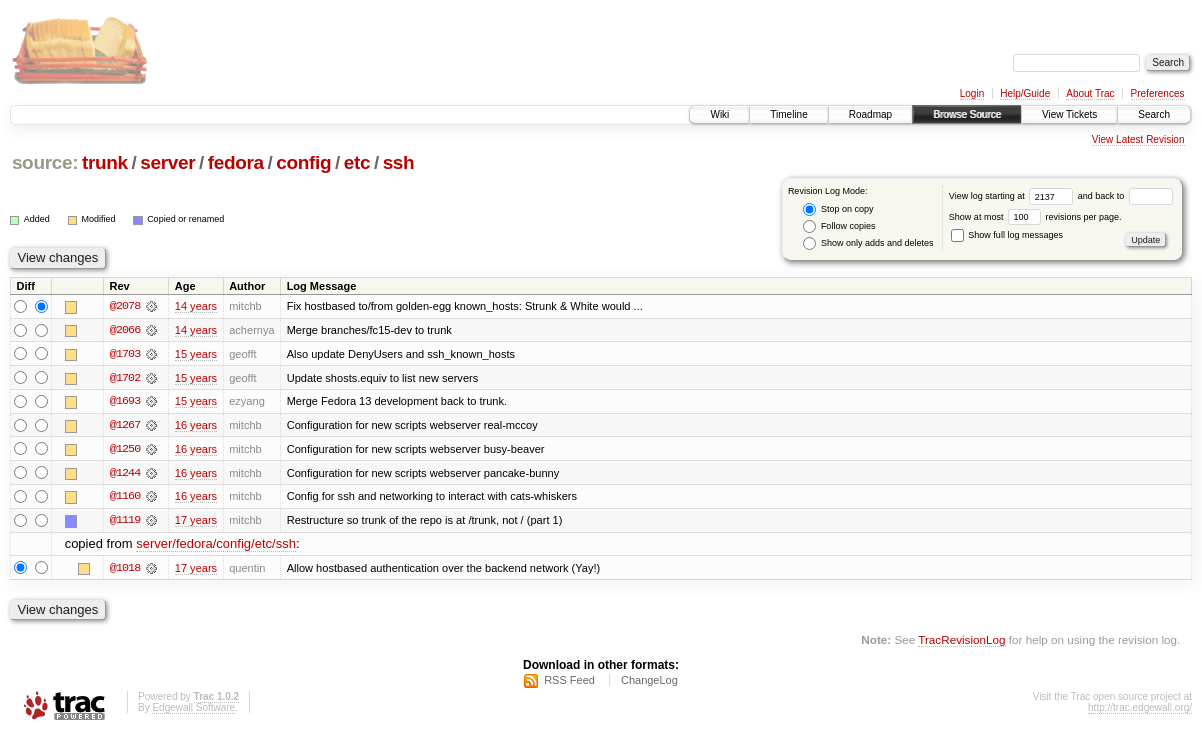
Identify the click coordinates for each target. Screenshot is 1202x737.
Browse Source (967, 114)
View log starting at (1013, 196)
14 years (196, 306)
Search (1154, 114)
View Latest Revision (1138, 139)
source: (45, 162)
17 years (196, 522)
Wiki (719, 114)
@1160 (125, 498)
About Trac (1090, 93)
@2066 (125, 330)
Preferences (1158, 93)
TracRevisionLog (961, 642)
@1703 (125, 354)
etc (357, 162)
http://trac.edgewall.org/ (1140, 710)
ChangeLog (649, 683)
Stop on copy (838, 209)
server (167, 162)
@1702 (125, 378)
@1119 (125, 522)
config (303, 162)
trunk (105, 162)
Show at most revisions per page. (1035, 217)
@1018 (125, 570)
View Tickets (1069, 114)
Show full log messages (1007, 235)
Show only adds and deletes (868, 243)
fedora (236, 162)
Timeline (788, 114)
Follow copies (839, 226)
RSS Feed (569, 683)
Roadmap (870, 114)
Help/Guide (1025, 93)
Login (972, 93)
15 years (196, 354)
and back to (1125, 196)
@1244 (125, 474)
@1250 (125, 450)
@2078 (125, 306)
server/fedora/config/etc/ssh (216, 546)
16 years (196, 426)
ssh (399, 162)
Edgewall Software (193, 710)
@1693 (125, 402)
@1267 (125, 426)
